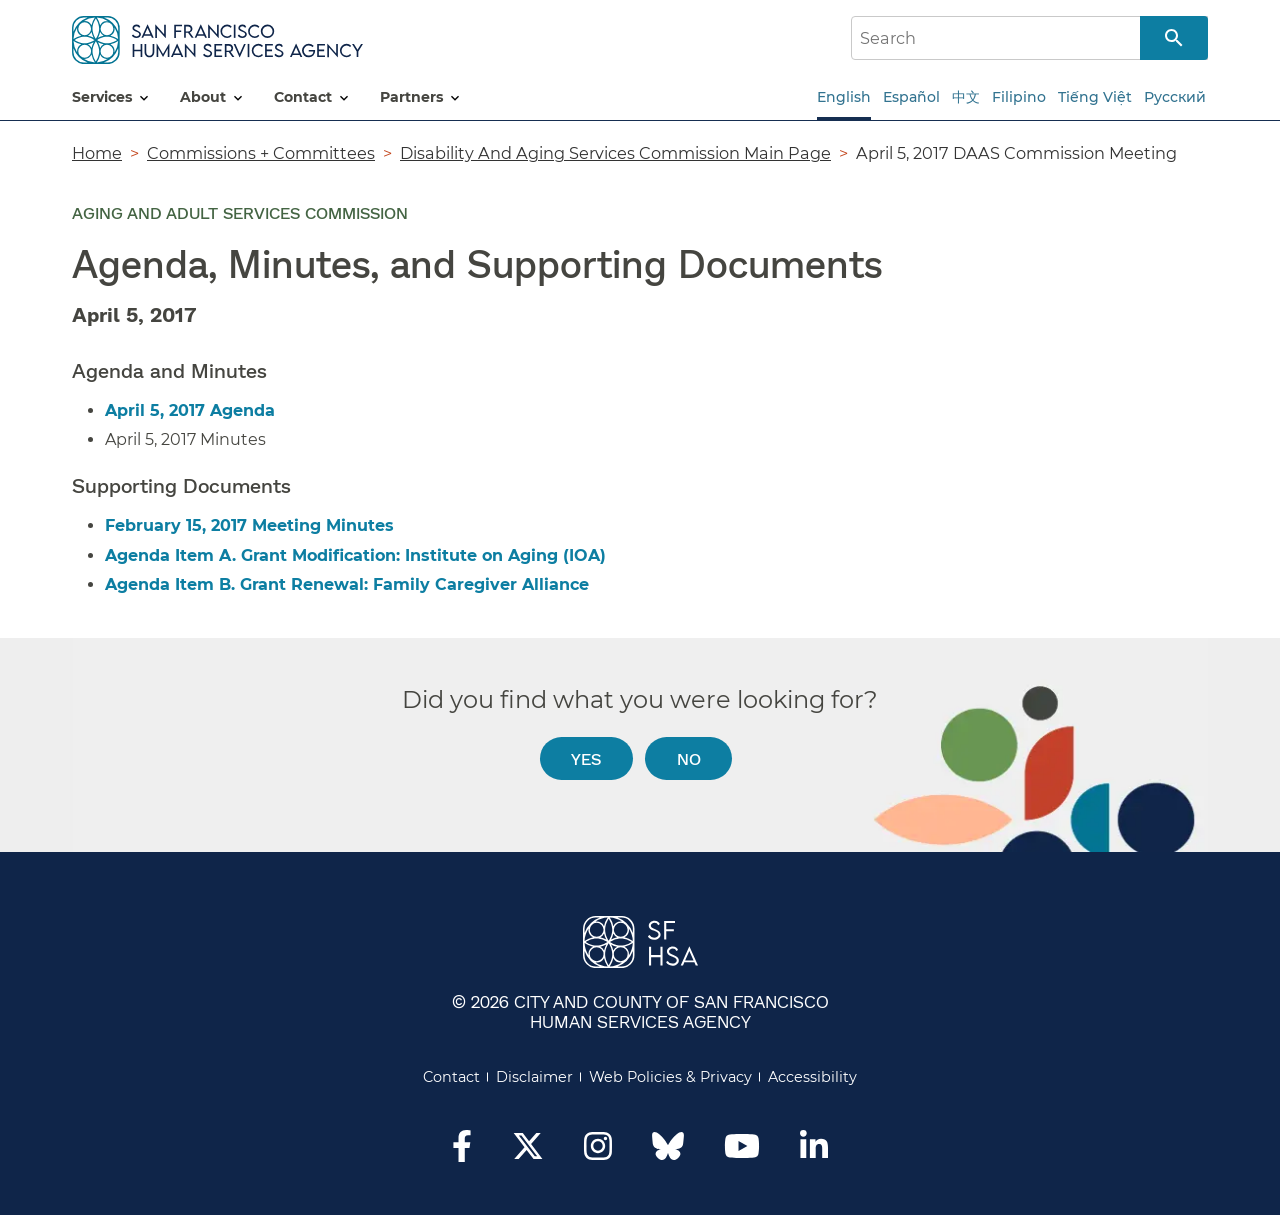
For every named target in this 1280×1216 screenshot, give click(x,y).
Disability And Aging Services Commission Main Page (615, 153)
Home (97, 153)
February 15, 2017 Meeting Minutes (249, 525)
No (689, 758)
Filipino (1019, 97)
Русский (1175, 97)
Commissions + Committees (261, 153)
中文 (966, 97)
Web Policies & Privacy (670, 1077)
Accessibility (812, 1077)
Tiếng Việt (1095, 97)
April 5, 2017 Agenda (190, 410)
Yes (586, 758)
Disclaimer (534, 1077)
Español (911, 97)
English (844, 97)
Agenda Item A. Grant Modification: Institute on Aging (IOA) (355, 555)
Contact (451, 1077)
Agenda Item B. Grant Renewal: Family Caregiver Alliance (347, 584)
